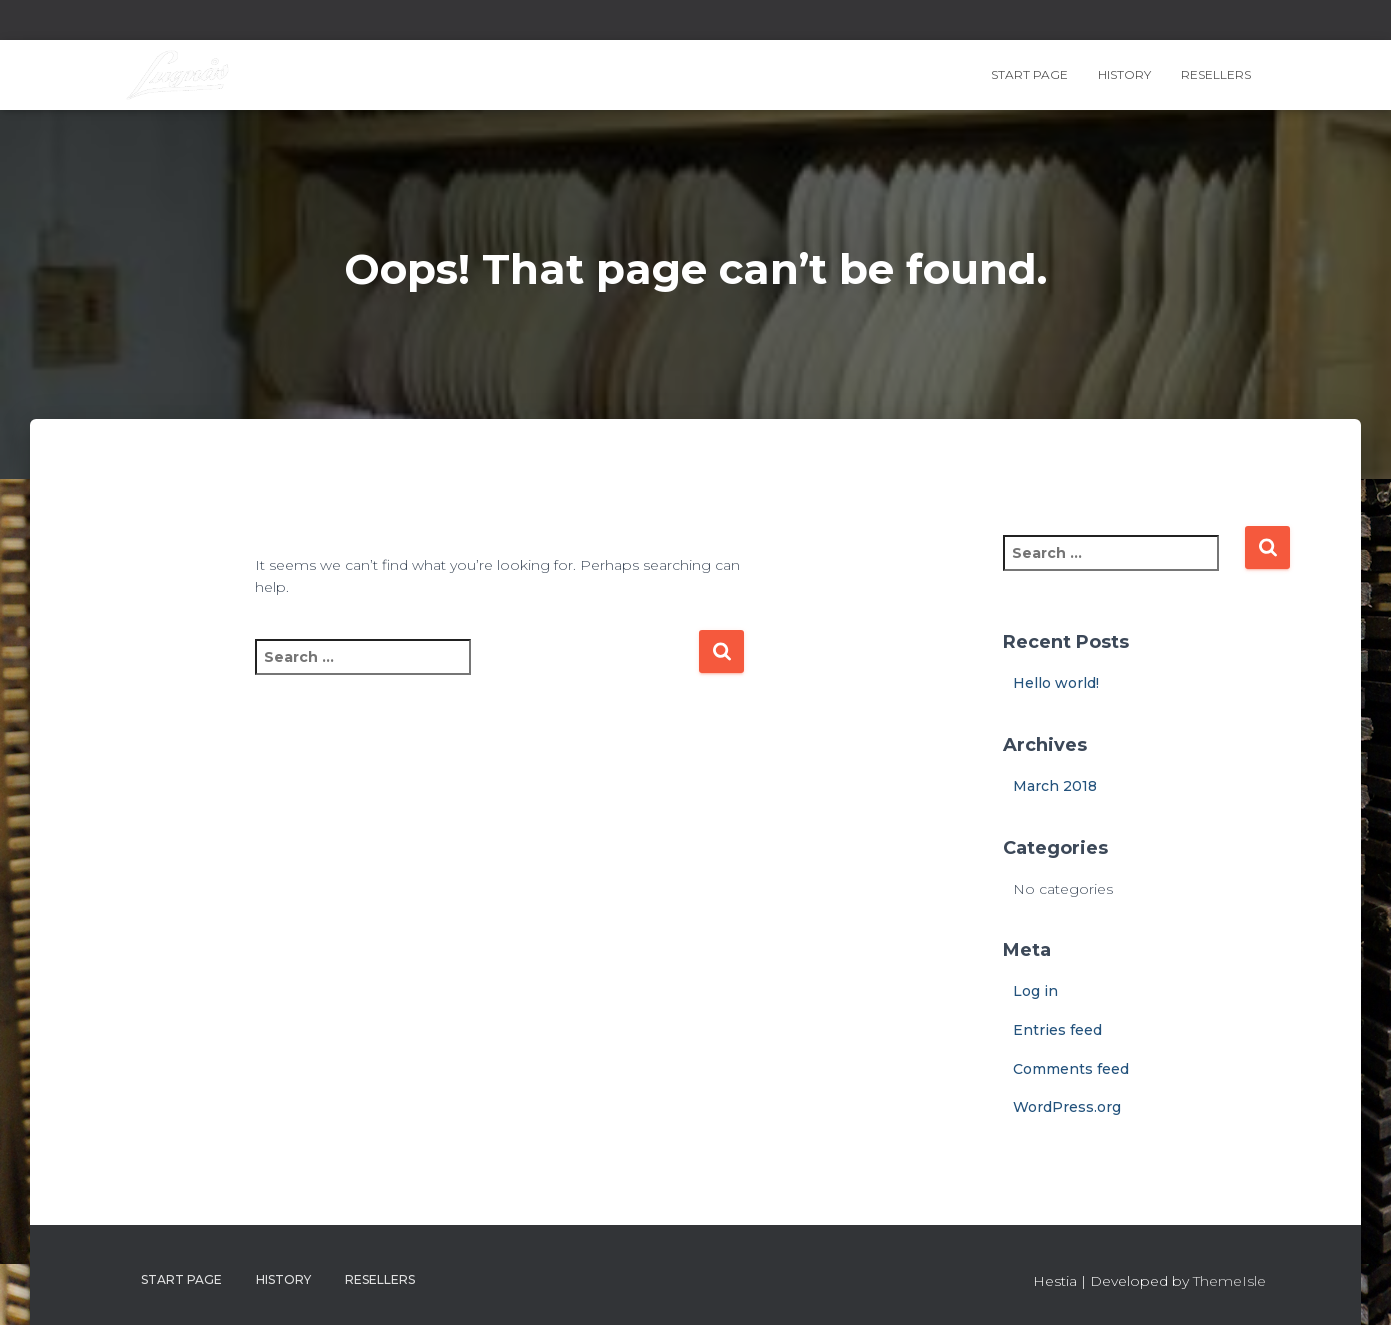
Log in (1035, 991)
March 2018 (1055, 786)
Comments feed (1071, 1069)
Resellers (1216, 74)
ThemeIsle (1229, 1281)
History (1124, 74)
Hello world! (1056, 683)
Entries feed (1057, 1030)
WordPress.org (1067, 1107)
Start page (1029, 74)
